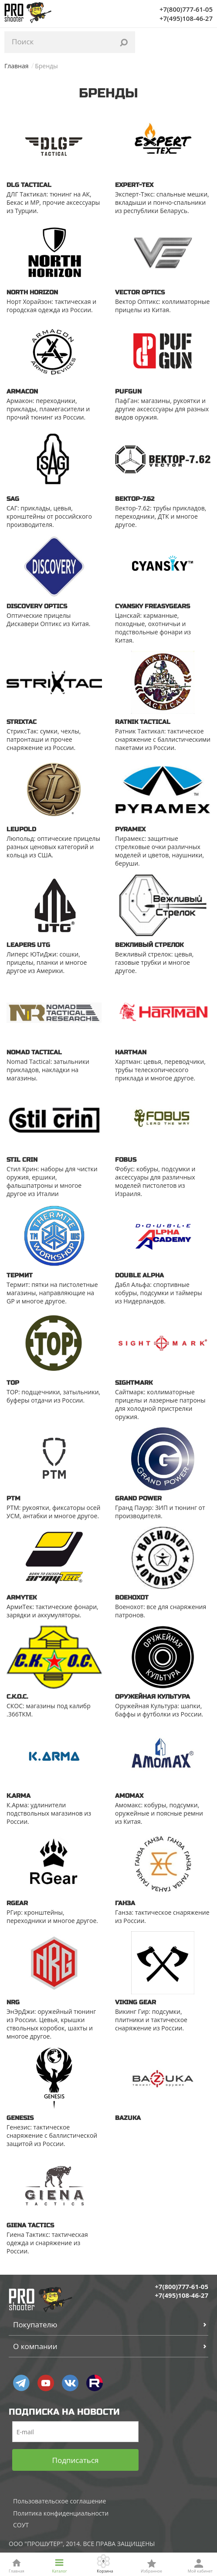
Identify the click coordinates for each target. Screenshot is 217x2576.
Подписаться (75, 2460)
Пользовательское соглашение (59, 2501)
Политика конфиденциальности (60, 2513)
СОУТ (21, 2525)
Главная (16, 66)
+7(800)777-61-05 (186, 9)
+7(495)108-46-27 (186, 18)
